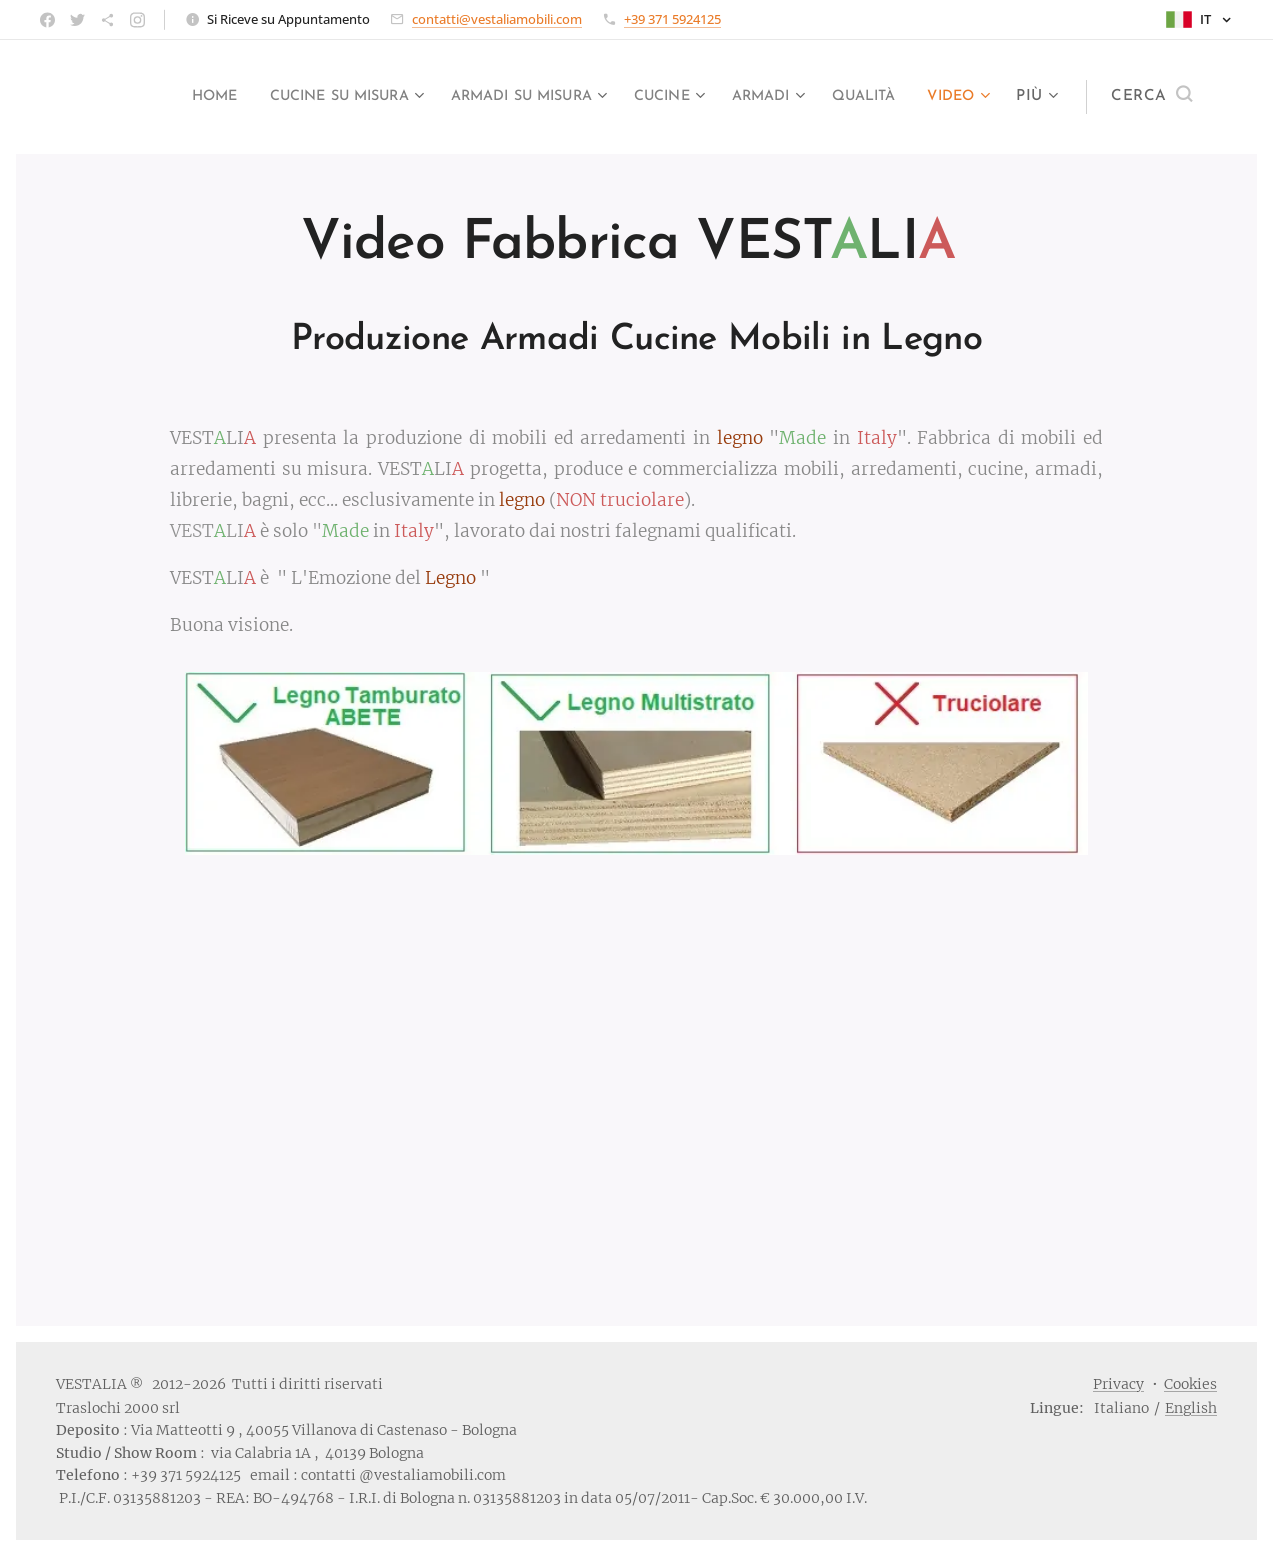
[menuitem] (139, 97)
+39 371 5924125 (672, 19)
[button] (1151, 97)
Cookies (1190, 1384)
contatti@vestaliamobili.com (497, 19)
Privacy (1118, 1384)
